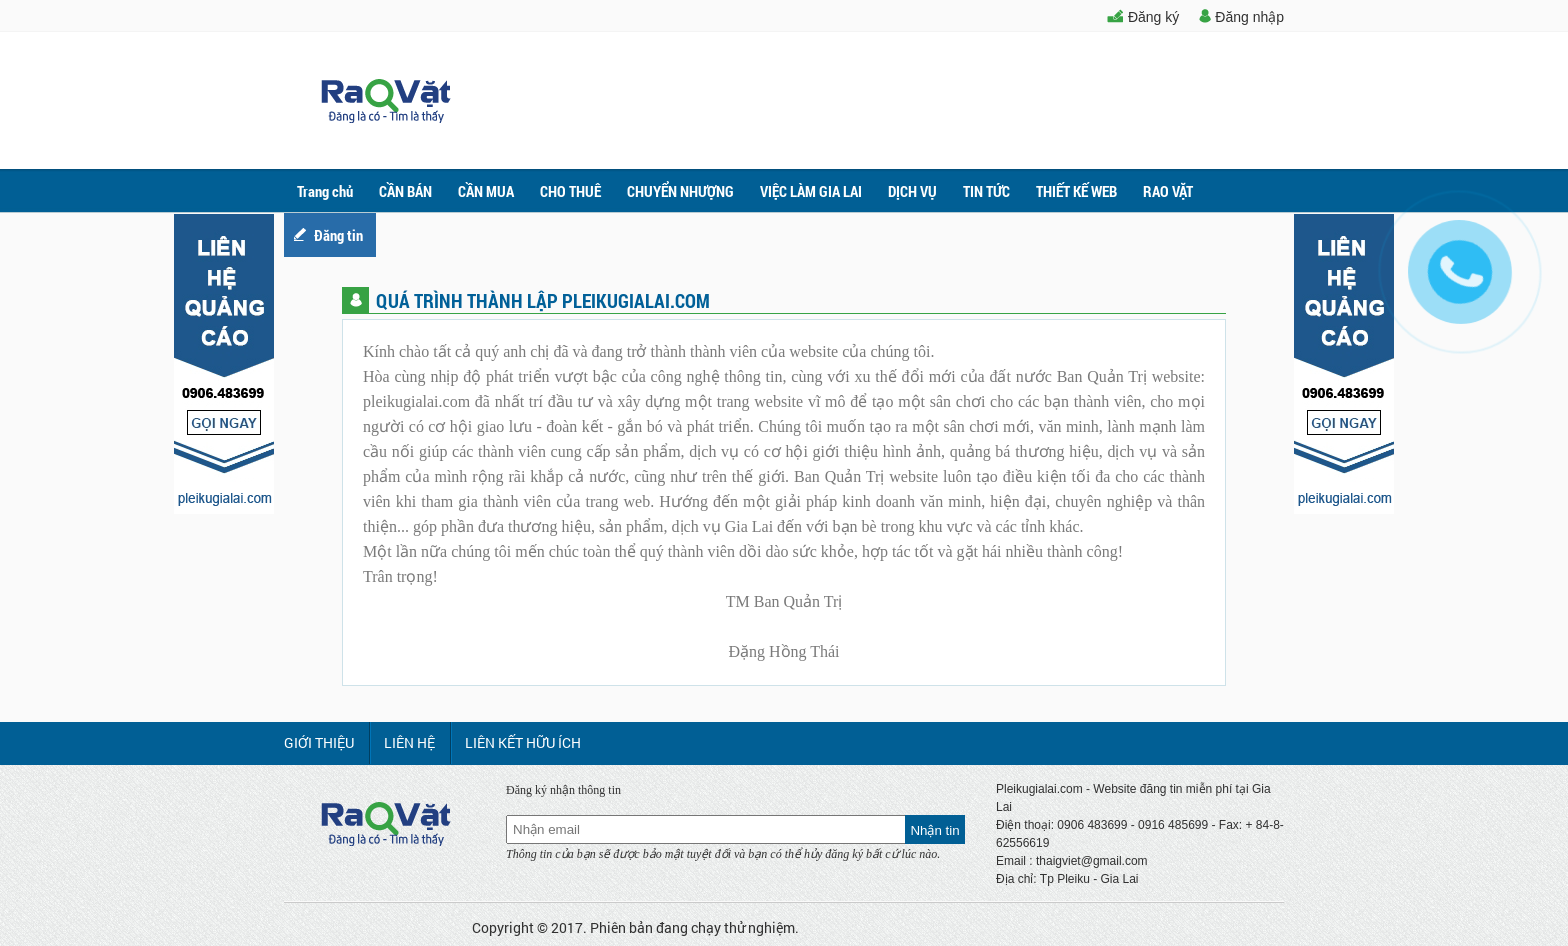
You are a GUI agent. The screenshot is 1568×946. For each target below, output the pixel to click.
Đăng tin (338, 235)
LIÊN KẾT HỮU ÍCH (523, 742)
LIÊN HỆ (409, 742)
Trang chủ (325, 191)
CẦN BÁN (405, 191)
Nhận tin (934, 830)
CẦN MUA (486, 191)
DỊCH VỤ (912, 191)
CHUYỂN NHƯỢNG (680, 191)
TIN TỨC (986, 191)
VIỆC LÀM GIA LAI (811, 191)
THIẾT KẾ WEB (1076, 191)
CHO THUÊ (570, 191)
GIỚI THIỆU (319, 742)
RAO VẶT (1168, 191)
